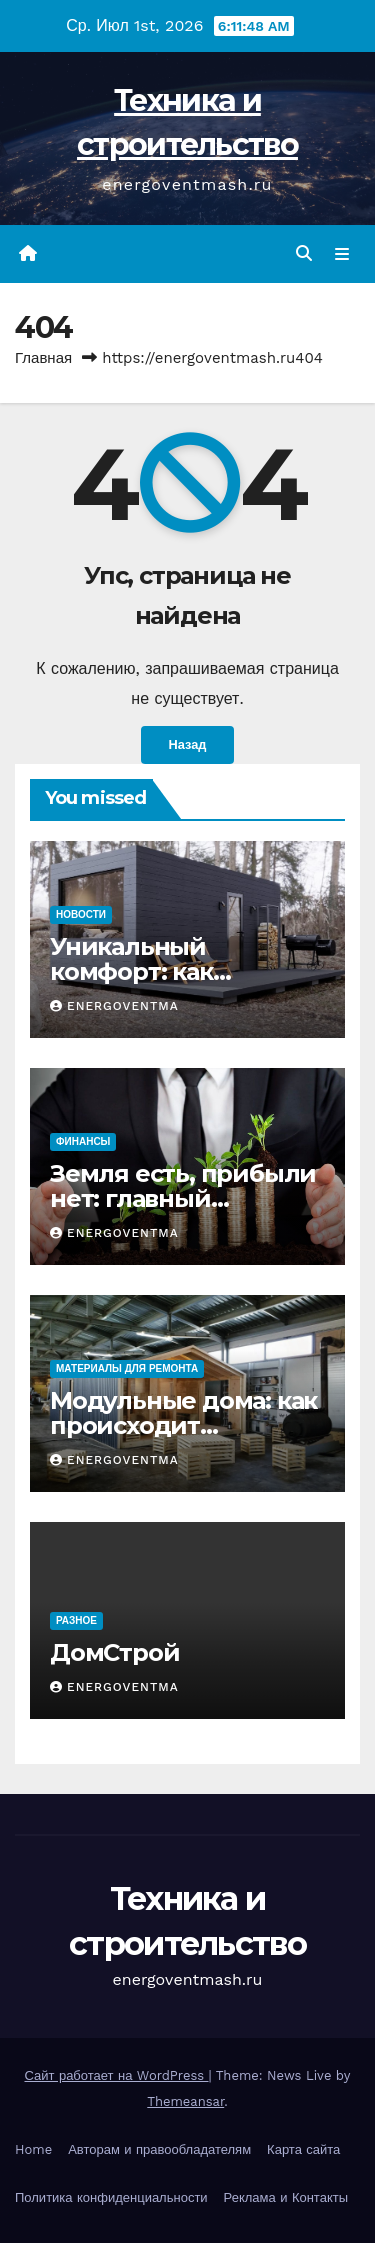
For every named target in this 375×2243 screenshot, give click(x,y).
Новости (81, 914)
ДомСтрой (114, 1652)
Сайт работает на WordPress (117, 2075)
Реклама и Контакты (286, 2197)
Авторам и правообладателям (159, 2149)
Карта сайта (303, 2149)
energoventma (114, 1006)
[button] (304, 253)
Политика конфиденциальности (111, 2197)
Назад (188, 744)
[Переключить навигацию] (342, 254)
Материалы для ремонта (127, 1368)
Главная (43, 358)
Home (33, 2149)
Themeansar (185, 2101)
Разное (76, 1620)
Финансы (83, 1141)
